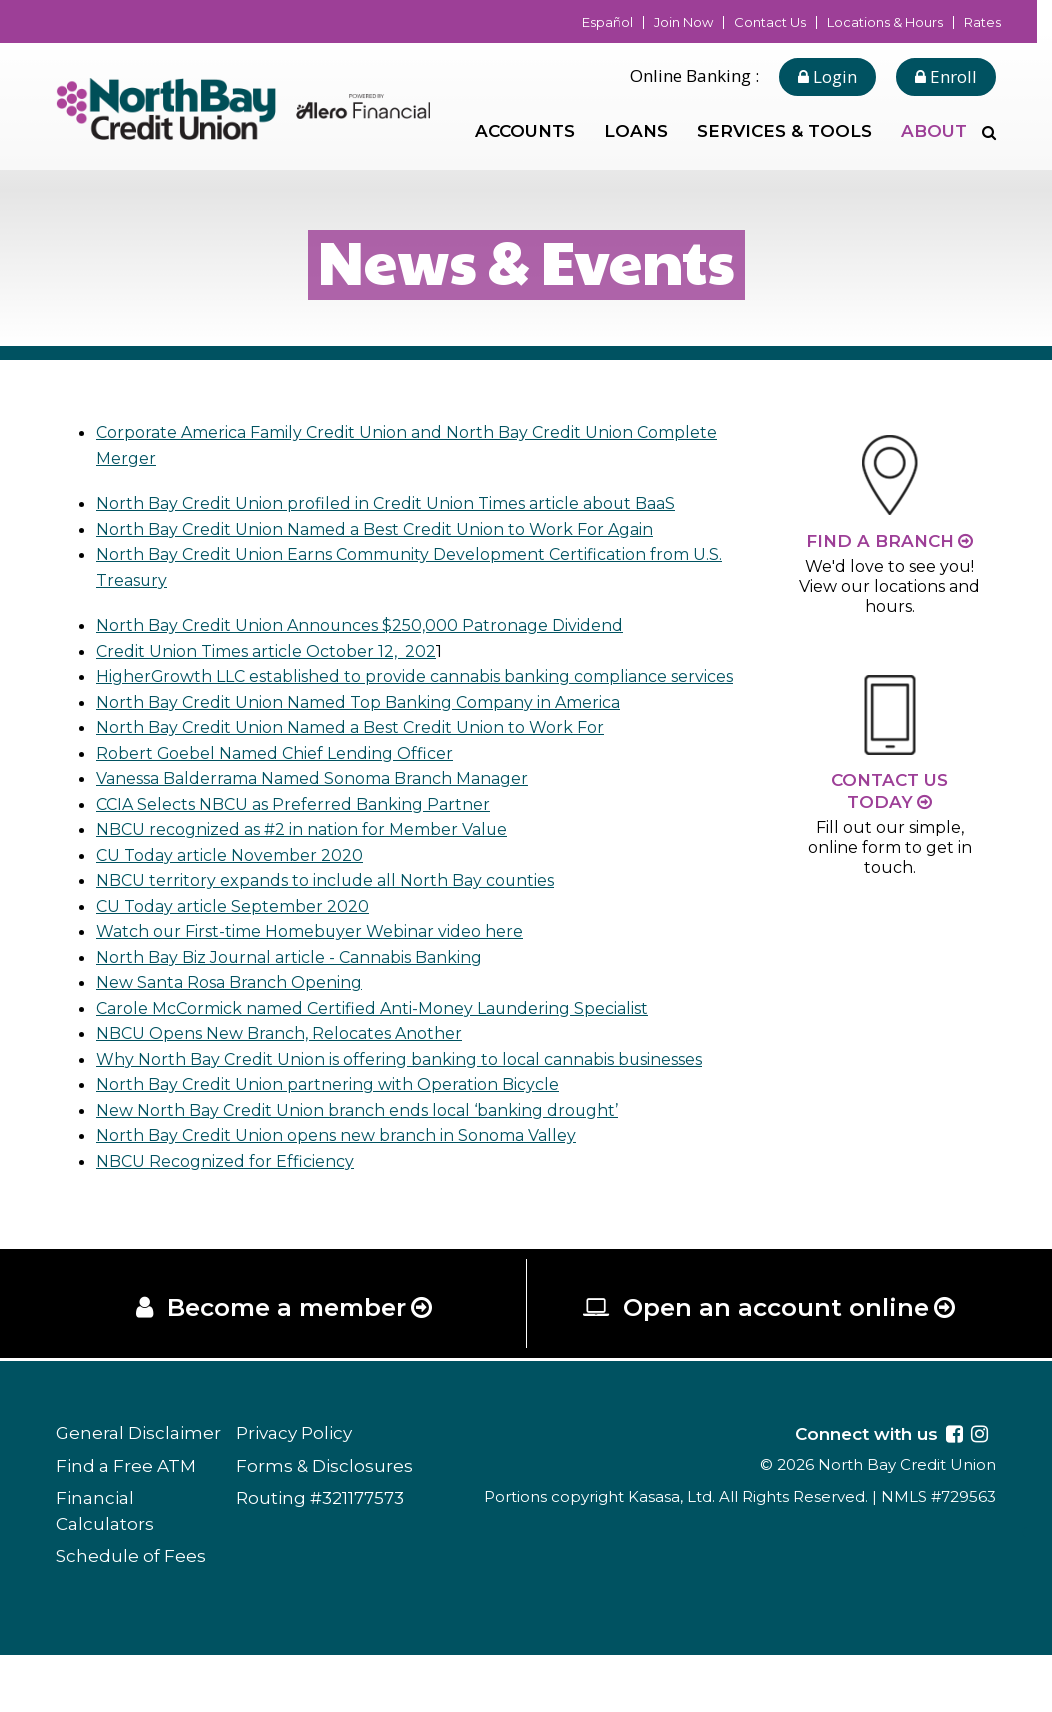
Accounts (525, 131)
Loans (636, 131)
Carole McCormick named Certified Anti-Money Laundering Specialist (396, 1033)
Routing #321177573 (320, 1555)
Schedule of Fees (131, 1613)
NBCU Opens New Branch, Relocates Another (294, 1059)
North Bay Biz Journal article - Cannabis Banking (304, 982)
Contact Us (770, 22)
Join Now (683, 22)
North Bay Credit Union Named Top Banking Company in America (382, 727)
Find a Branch (880, 541)
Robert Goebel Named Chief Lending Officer (288, 778)
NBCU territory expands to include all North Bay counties (342, 906)
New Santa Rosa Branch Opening (239, 1008)
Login (827, 76)
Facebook (954, 1490)
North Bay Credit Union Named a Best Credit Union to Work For (370, 753)
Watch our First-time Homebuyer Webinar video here (328, 957)
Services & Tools (784, 131)
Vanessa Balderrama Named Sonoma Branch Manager (333, 804)
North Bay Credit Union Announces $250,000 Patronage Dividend (379, 625)
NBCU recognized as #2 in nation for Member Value (319, 855)
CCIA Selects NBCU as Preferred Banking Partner (307, 829)
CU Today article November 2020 (238, 880)
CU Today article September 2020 (241, 931)
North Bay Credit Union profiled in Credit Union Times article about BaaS (409, 503)
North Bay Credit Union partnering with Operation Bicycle (345, 1135)
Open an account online (777, 1361)
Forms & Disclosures (324, 1522)
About (934, 131)
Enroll (946, 76)
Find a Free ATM (126, 1522)
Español (607, 22)
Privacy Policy (294, 1490)
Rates (982, 22)
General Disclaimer (138, 1490)
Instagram (979, 1490)
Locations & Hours (885, 22)
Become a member (286, 1361)
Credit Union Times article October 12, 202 (279, 651)
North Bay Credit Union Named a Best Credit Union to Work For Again (397, 529)
